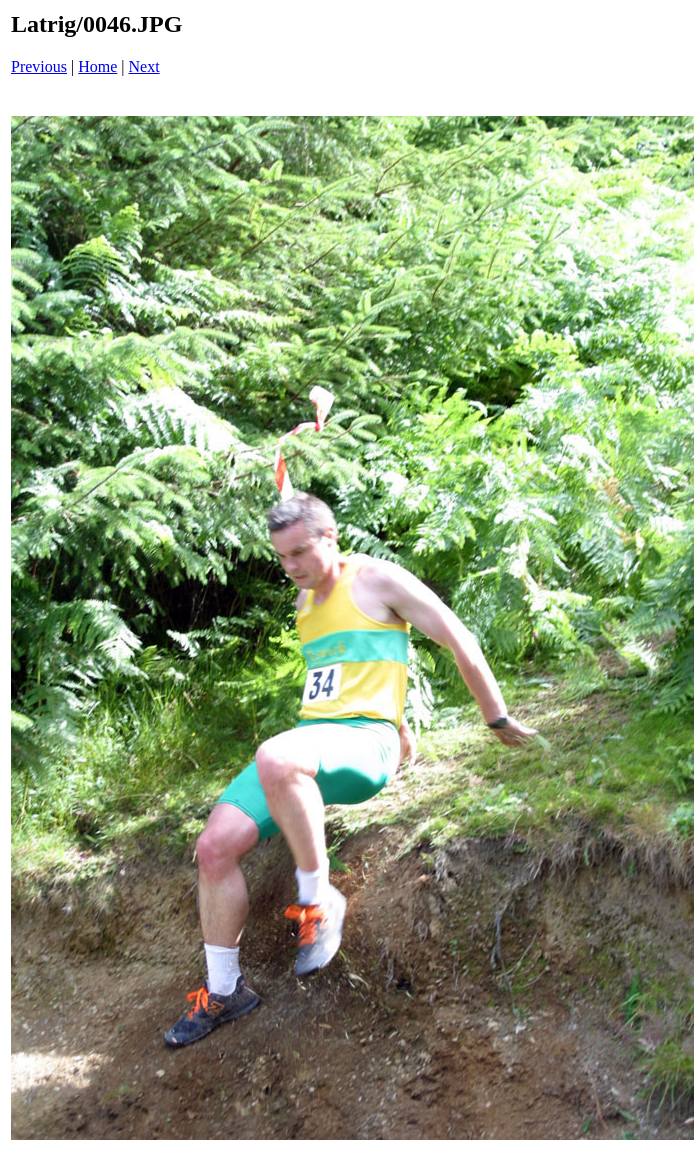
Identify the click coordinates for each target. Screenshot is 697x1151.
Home (97, 66)
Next (144, 66)
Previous (39, 66)
